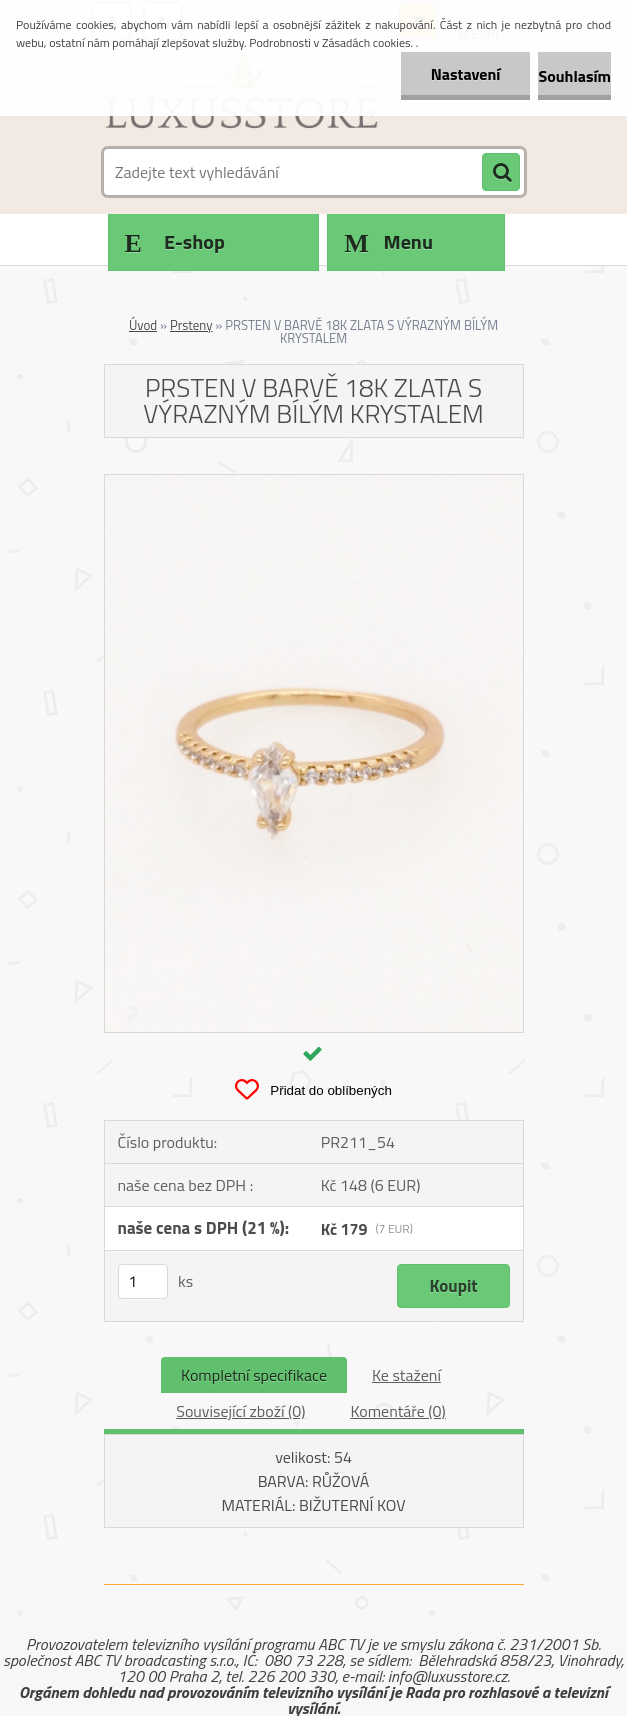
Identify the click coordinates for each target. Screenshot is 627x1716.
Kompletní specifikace (254, 1375)
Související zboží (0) (240, 1411)
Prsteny (191, 325)
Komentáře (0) (397, 1411)
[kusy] (143, 1281)
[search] (501, 173)
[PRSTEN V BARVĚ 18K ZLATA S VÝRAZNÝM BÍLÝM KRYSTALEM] (314, 483)
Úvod (143, 325)
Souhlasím (574, 76)
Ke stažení (406, 1375)
